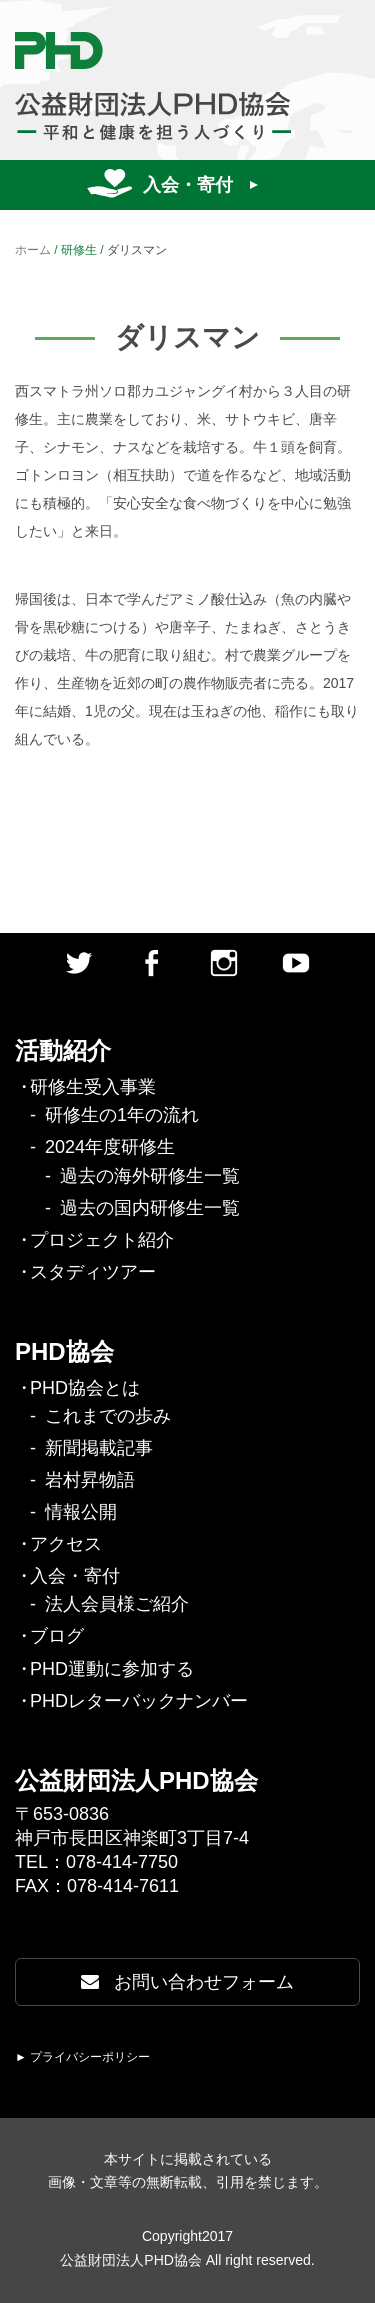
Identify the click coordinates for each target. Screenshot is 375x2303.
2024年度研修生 (110, 1147)
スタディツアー (93, 1272)
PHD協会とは (85, 1388)
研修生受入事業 (93, 1087)
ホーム (33, 250)
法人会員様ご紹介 (117, 1604)
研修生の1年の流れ (122, 1115)
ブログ (57, 1636)
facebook (151, 963)
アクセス (66, 1544)
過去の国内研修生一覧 (150, 1208)
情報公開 (81, 1512)
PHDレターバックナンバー (139, 1701)
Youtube (296, 963)
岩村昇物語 (90, 1480)
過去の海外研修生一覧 (150, 1176)
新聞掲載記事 (99, 1448)
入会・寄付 (188, 185)
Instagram (224, 963)
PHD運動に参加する (112, 1669)
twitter (79, 963)
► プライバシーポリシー (82, 2057)
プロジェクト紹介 (102, 1240)
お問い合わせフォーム (187, 1982)
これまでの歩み (108, 1416)
